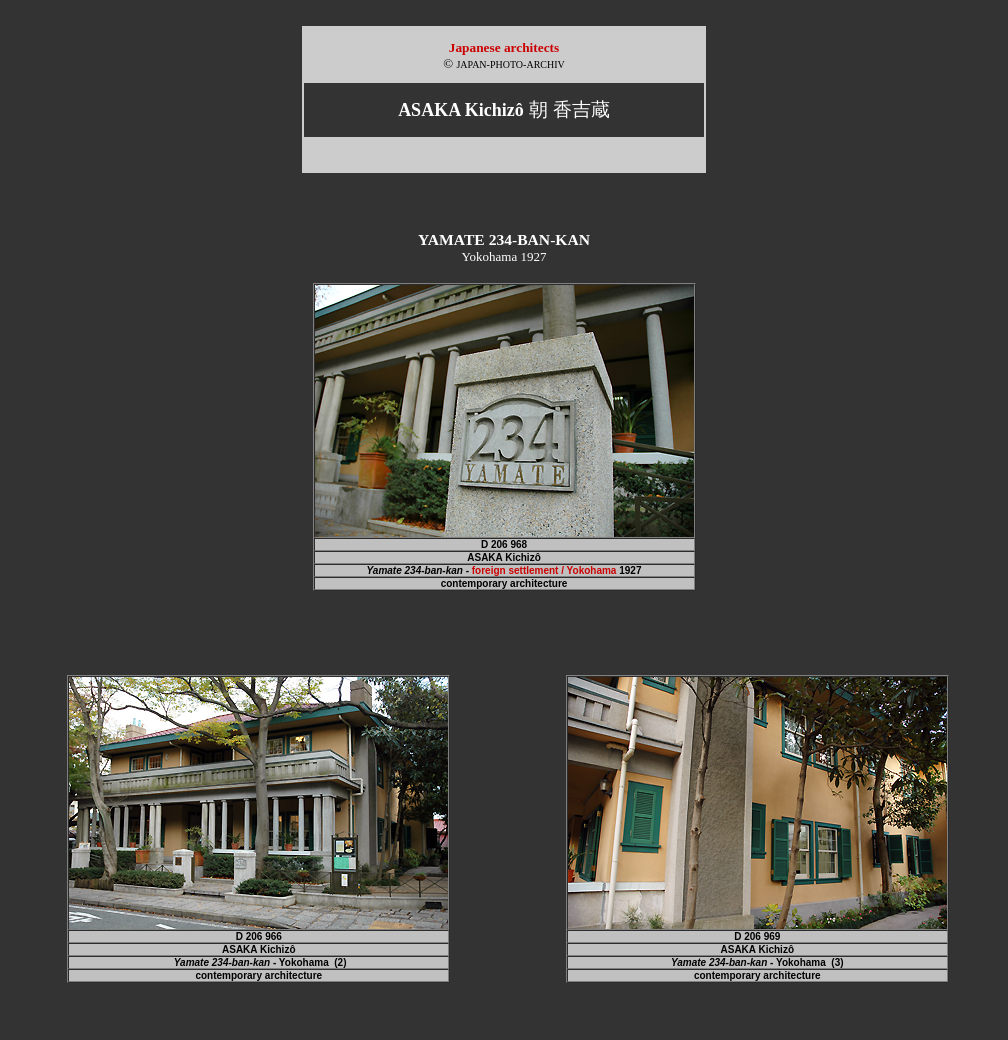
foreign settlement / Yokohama (544, 570)
